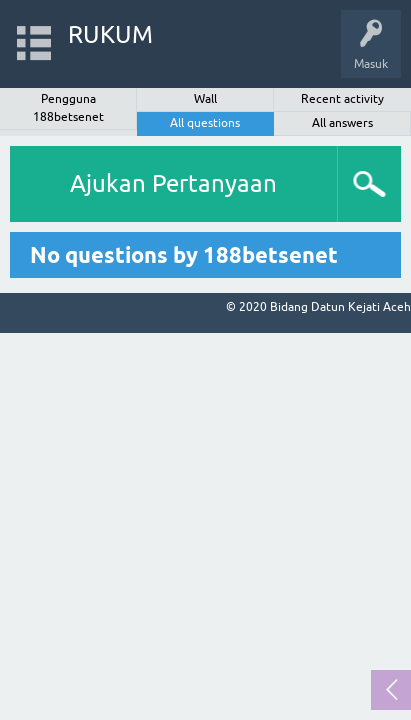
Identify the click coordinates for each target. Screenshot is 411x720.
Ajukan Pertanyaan (173, 183)
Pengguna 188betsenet (68, 108)
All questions (205, 123)
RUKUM (110, 34)
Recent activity (342, 99)
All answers (342, 123)
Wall (205, 99)
